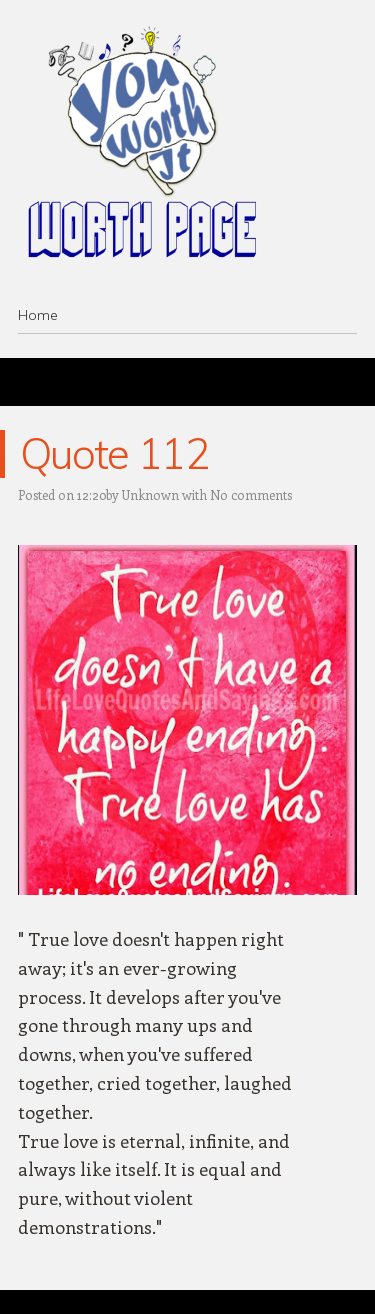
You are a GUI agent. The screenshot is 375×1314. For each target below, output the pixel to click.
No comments (251, 494)
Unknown (150, 494)
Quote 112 (114, 453)
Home (38, 315)
